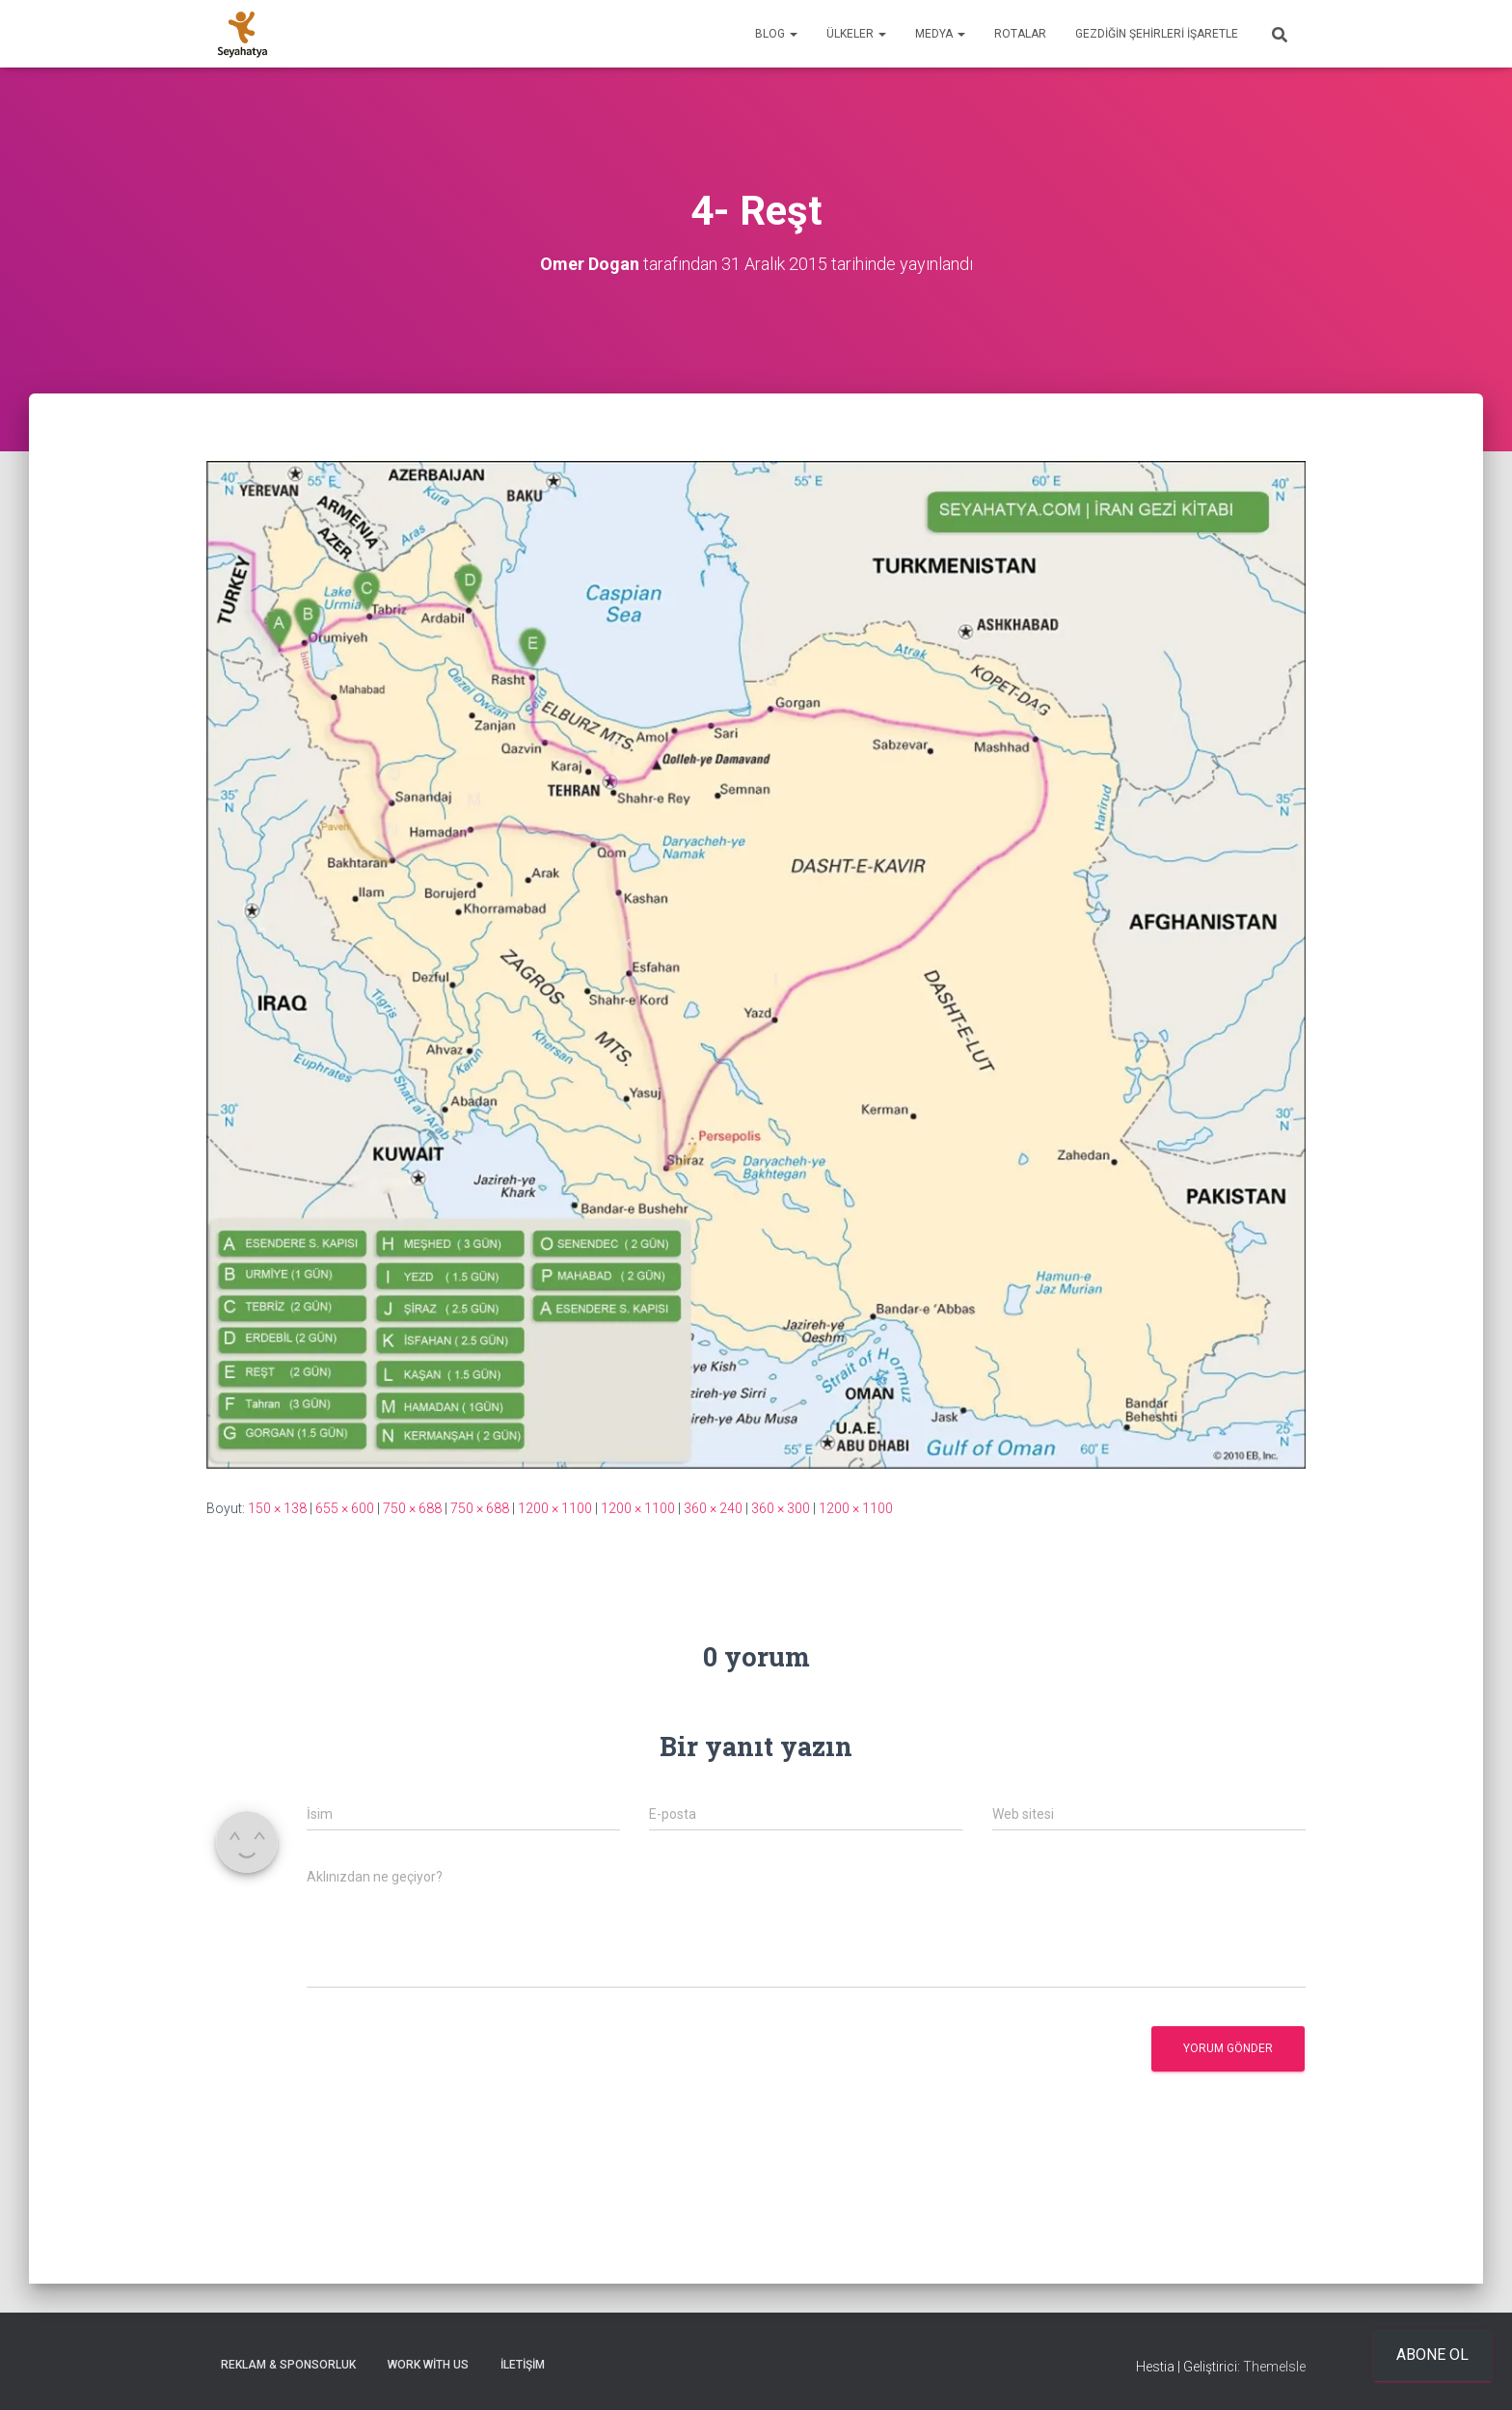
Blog (776, 34)
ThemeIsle (1274, 2366)
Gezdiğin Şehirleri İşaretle (1156, 34)
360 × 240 (713, 1508)
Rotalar (1020, 34)
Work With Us (428, 2364)
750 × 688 (412, 1508)
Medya (940, 34)
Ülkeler (856, 34)
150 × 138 (277, 1508)
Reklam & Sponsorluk (288, 2364)
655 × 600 (344, 1508)
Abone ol (1432, 2354)
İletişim (522, 2364)
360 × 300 (780, 1508)
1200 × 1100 (555, 1508)
